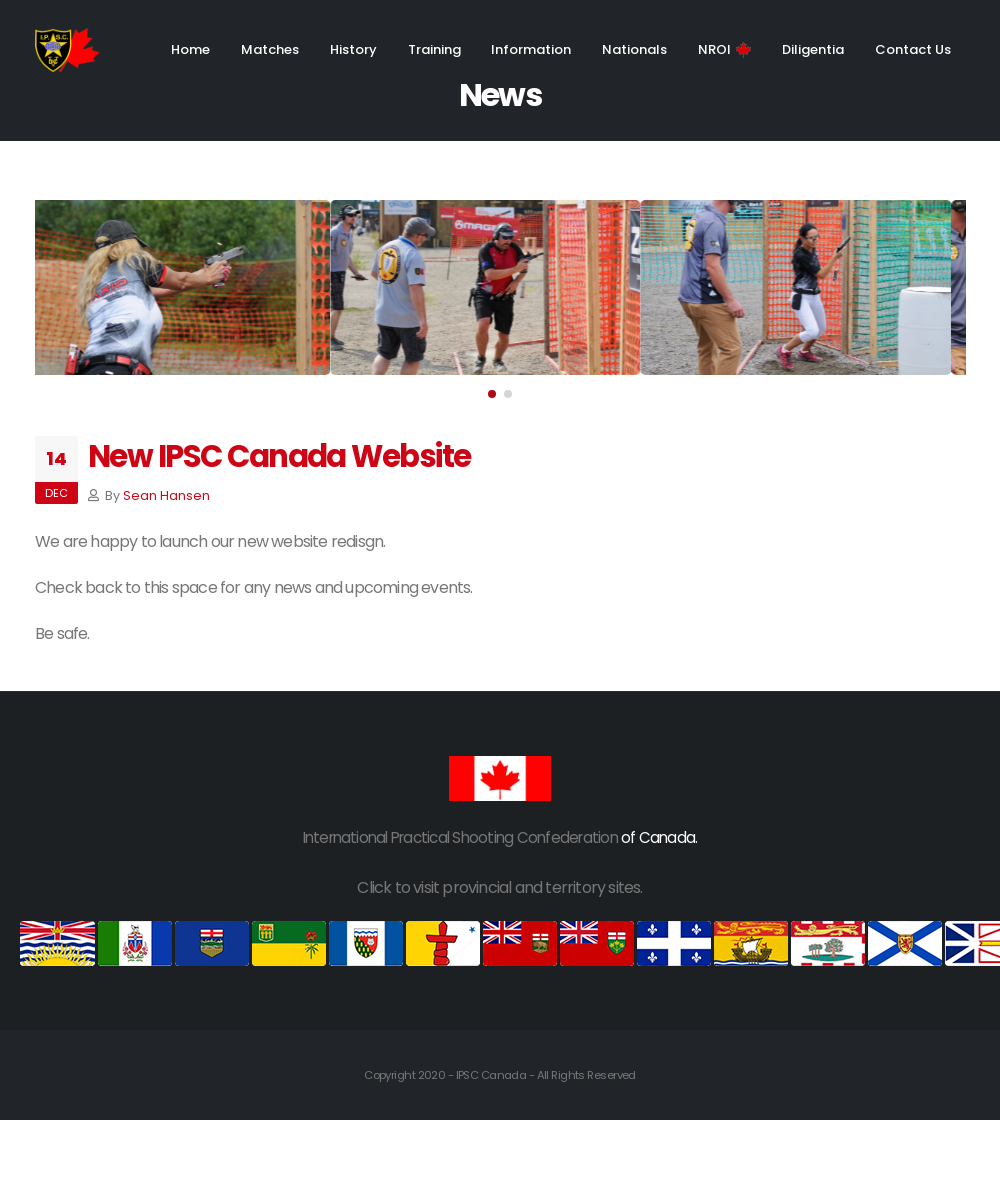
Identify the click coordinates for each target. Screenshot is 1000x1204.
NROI (724, 49)
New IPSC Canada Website (279, 456)
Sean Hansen (166, 495)
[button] (492, 394)
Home (190, 49)
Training (434, 49)
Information (531, 49)
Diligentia (813, 49)
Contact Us (913, 49)
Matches (270, 49)
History (353, 49)
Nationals (634, 49)
